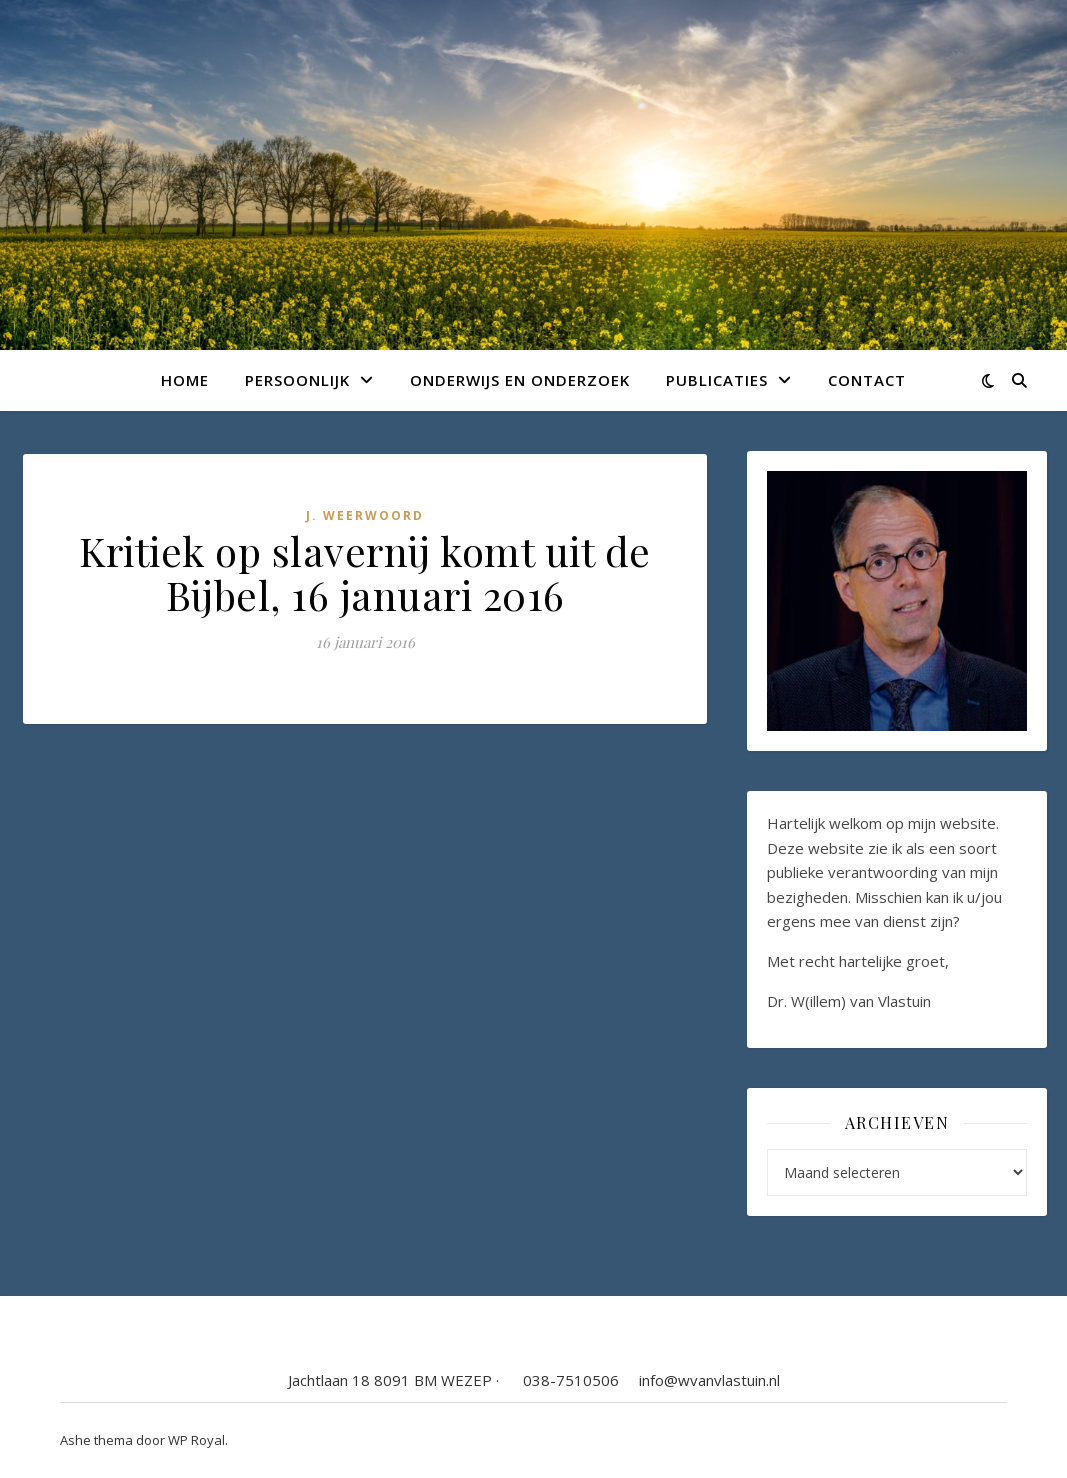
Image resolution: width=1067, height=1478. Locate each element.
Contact (867, 380)
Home (185, 380)
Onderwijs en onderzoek (520, 380)
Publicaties (717, 380)
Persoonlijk (297, 380)
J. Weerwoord (365, 515)
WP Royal (196, 1440)
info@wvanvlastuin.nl (709, 1380)
